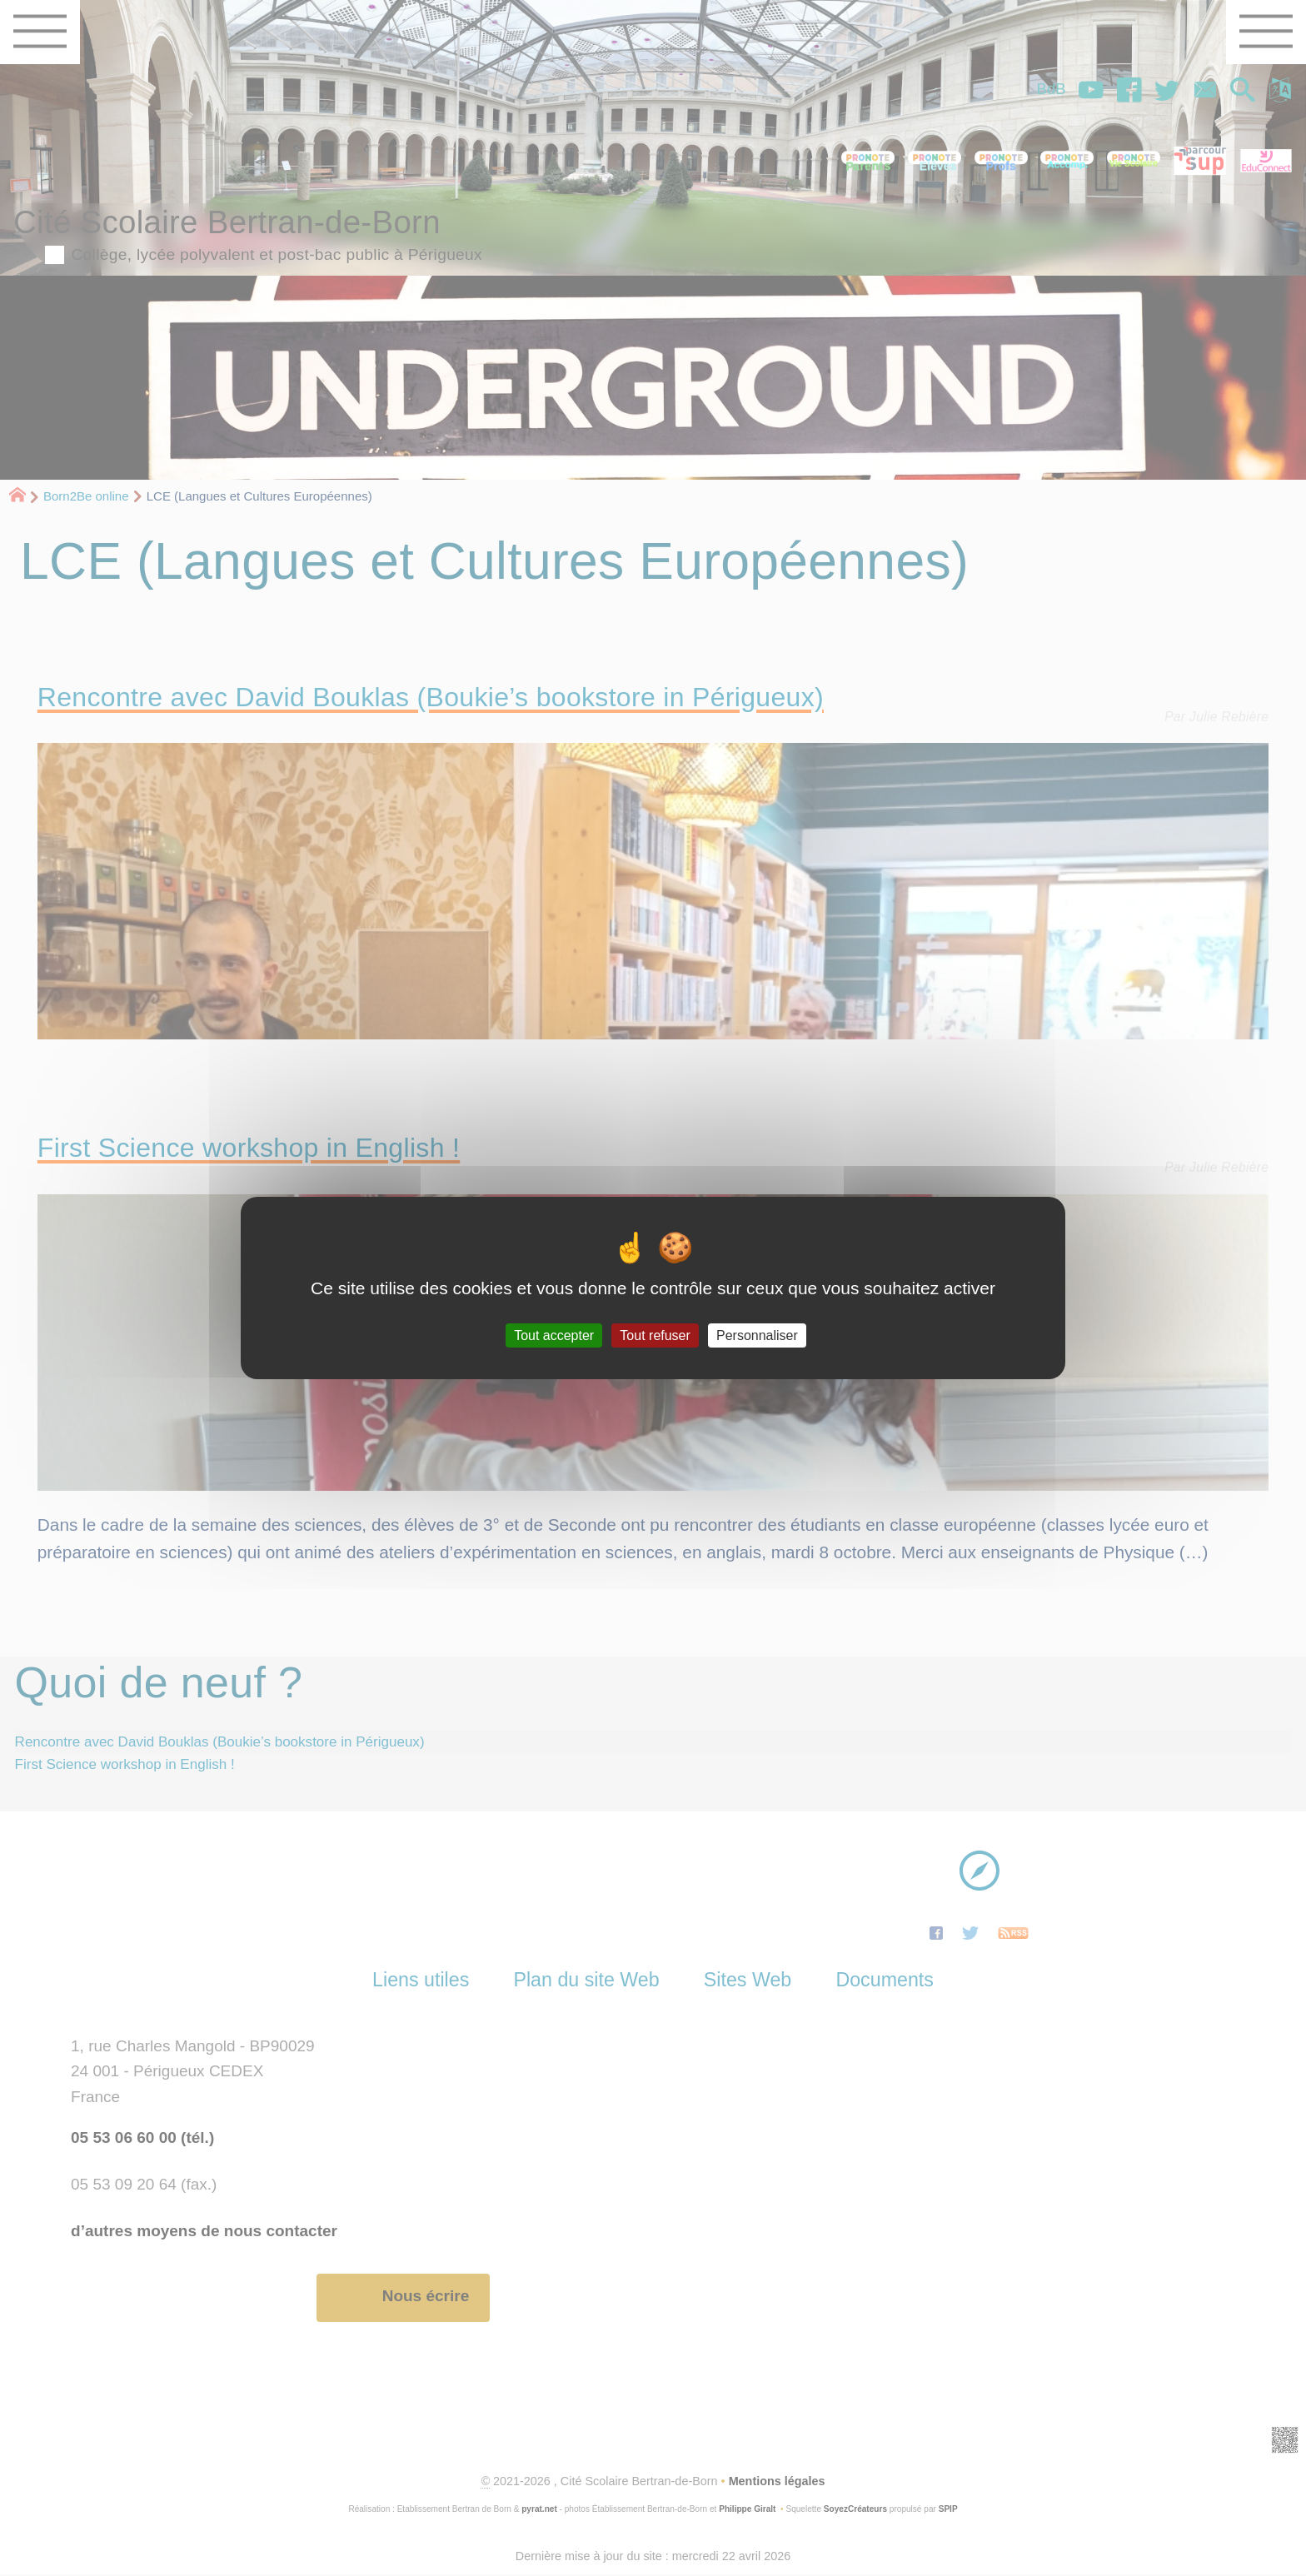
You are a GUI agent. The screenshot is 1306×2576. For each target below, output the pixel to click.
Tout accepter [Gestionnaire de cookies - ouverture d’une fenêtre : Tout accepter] (554, 1335)
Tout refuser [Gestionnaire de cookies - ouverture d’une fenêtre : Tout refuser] (655, 1335)
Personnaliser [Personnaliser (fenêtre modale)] (757, 1335)
